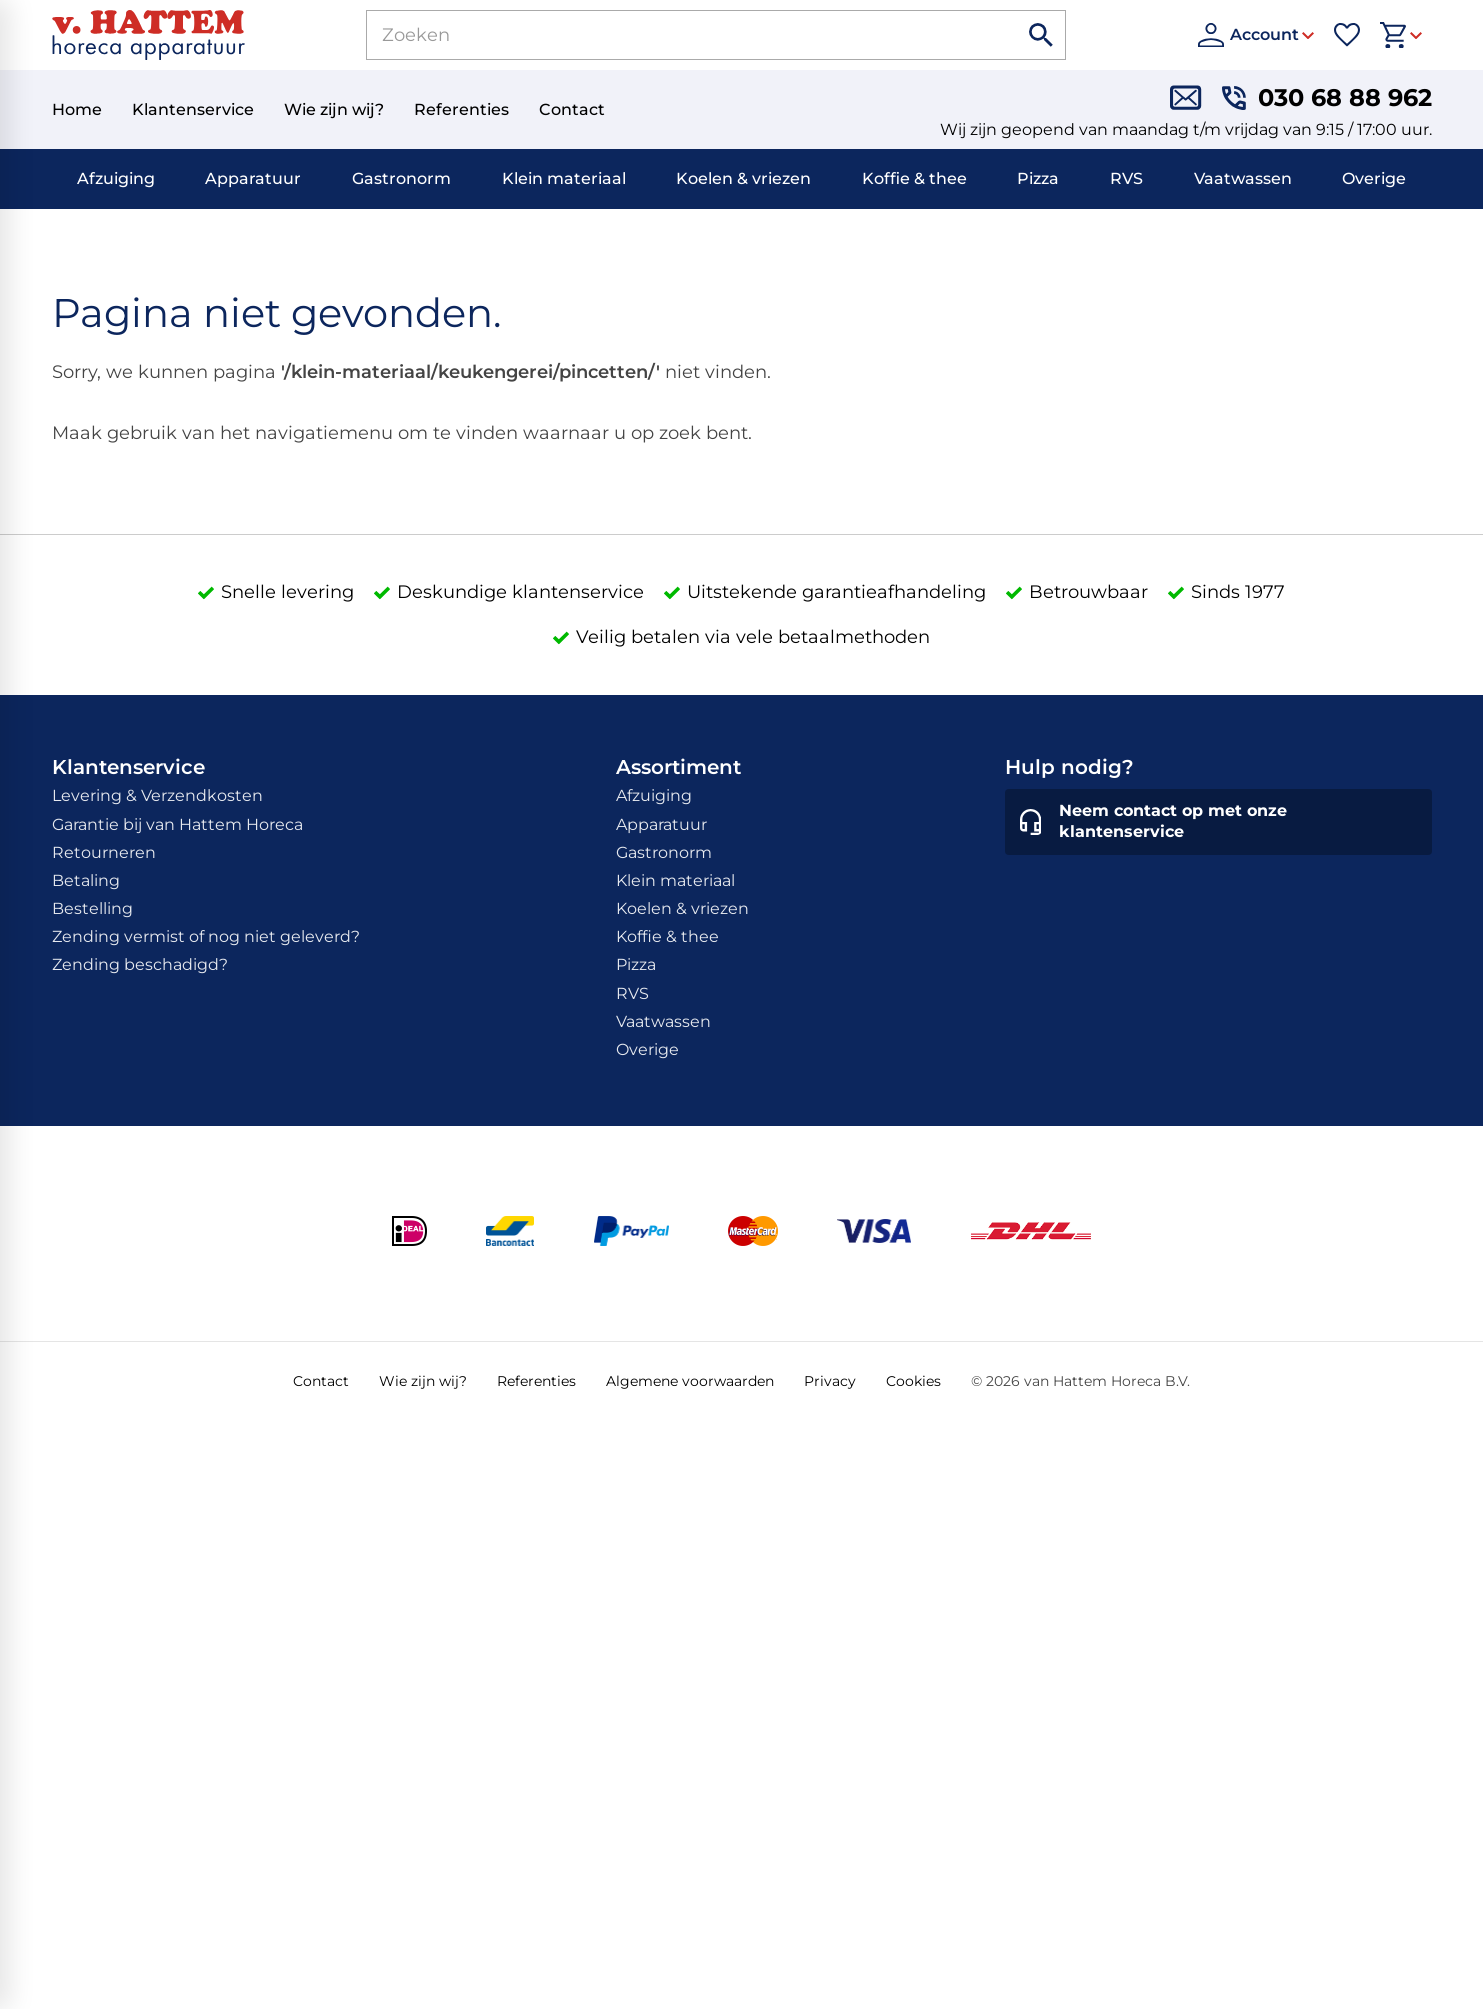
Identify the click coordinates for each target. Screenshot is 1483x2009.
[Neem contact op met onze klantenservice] (1218, 822)
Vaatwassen (1243, 178)
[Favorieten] (1347, 35)
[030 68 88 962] (1327, 97)
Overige (1374, 178)
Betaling (86, 880)
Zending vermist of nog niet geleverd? (206, 936)
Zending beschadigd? (140, 964)
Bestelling (92, 908)
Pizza (1038, 178)
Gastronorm (401, 178)
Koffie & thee (914, 178)
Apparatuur (253, 178)
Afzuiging (116, 178)
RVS (1126, 178)
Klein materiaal (564, 178)
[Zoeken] (668, 35)
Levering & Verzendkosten (157, 795)
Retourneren (104, 852)
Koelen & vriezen (743, 178)
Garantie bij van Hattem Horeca (177, 824)
